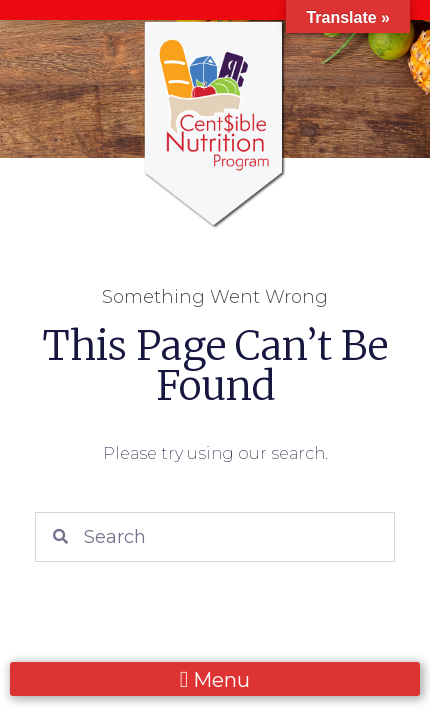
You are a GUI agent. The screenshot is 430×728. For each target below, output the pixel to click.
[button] (215, 679)
